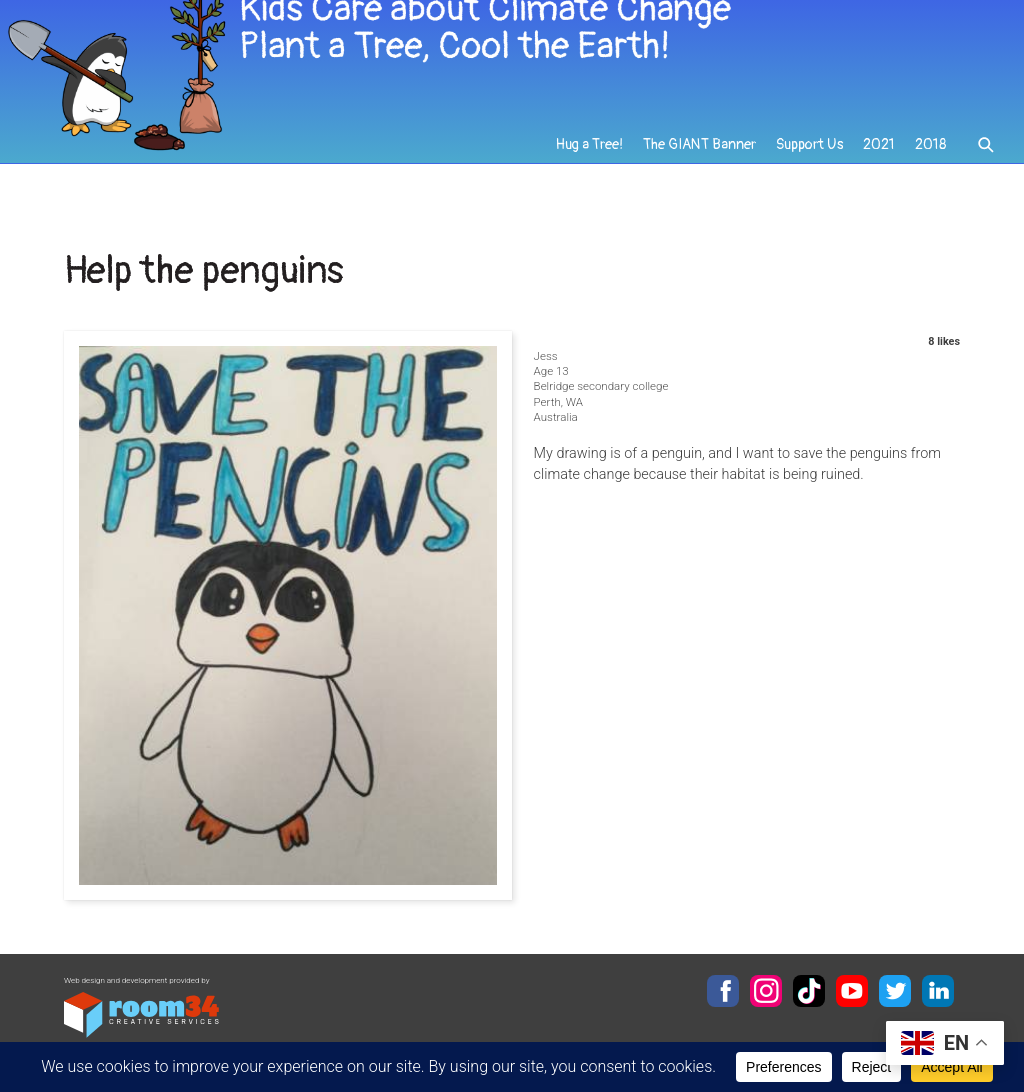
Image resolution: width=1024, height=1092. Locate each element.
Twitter (895, 991)
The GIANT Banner (701, 161)
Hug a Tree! (591, 161)
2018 (930, 161)
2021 (879, 161)
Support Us (810, 161)
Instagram (766, 991)
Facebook (723, 991)
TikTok (809, 991)
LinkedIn (938, 991)
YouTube (852, 991)
